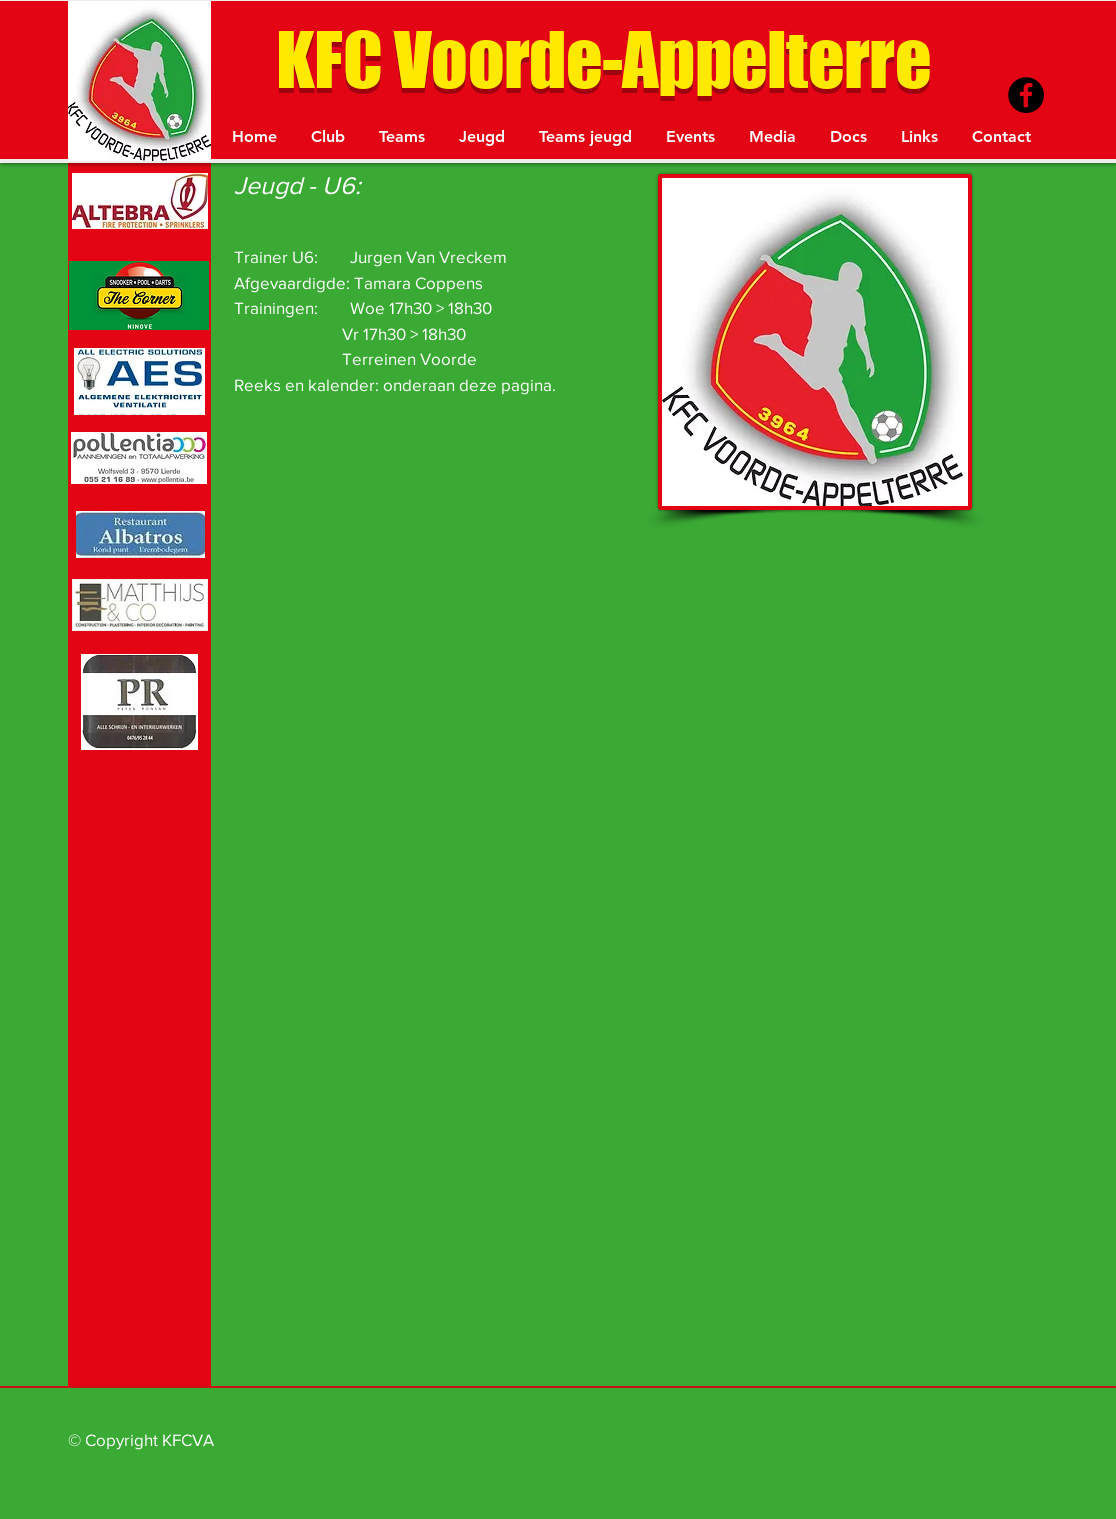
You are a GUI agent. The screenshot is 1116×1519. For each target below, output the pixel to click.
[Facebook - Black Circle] (1026, 95)
